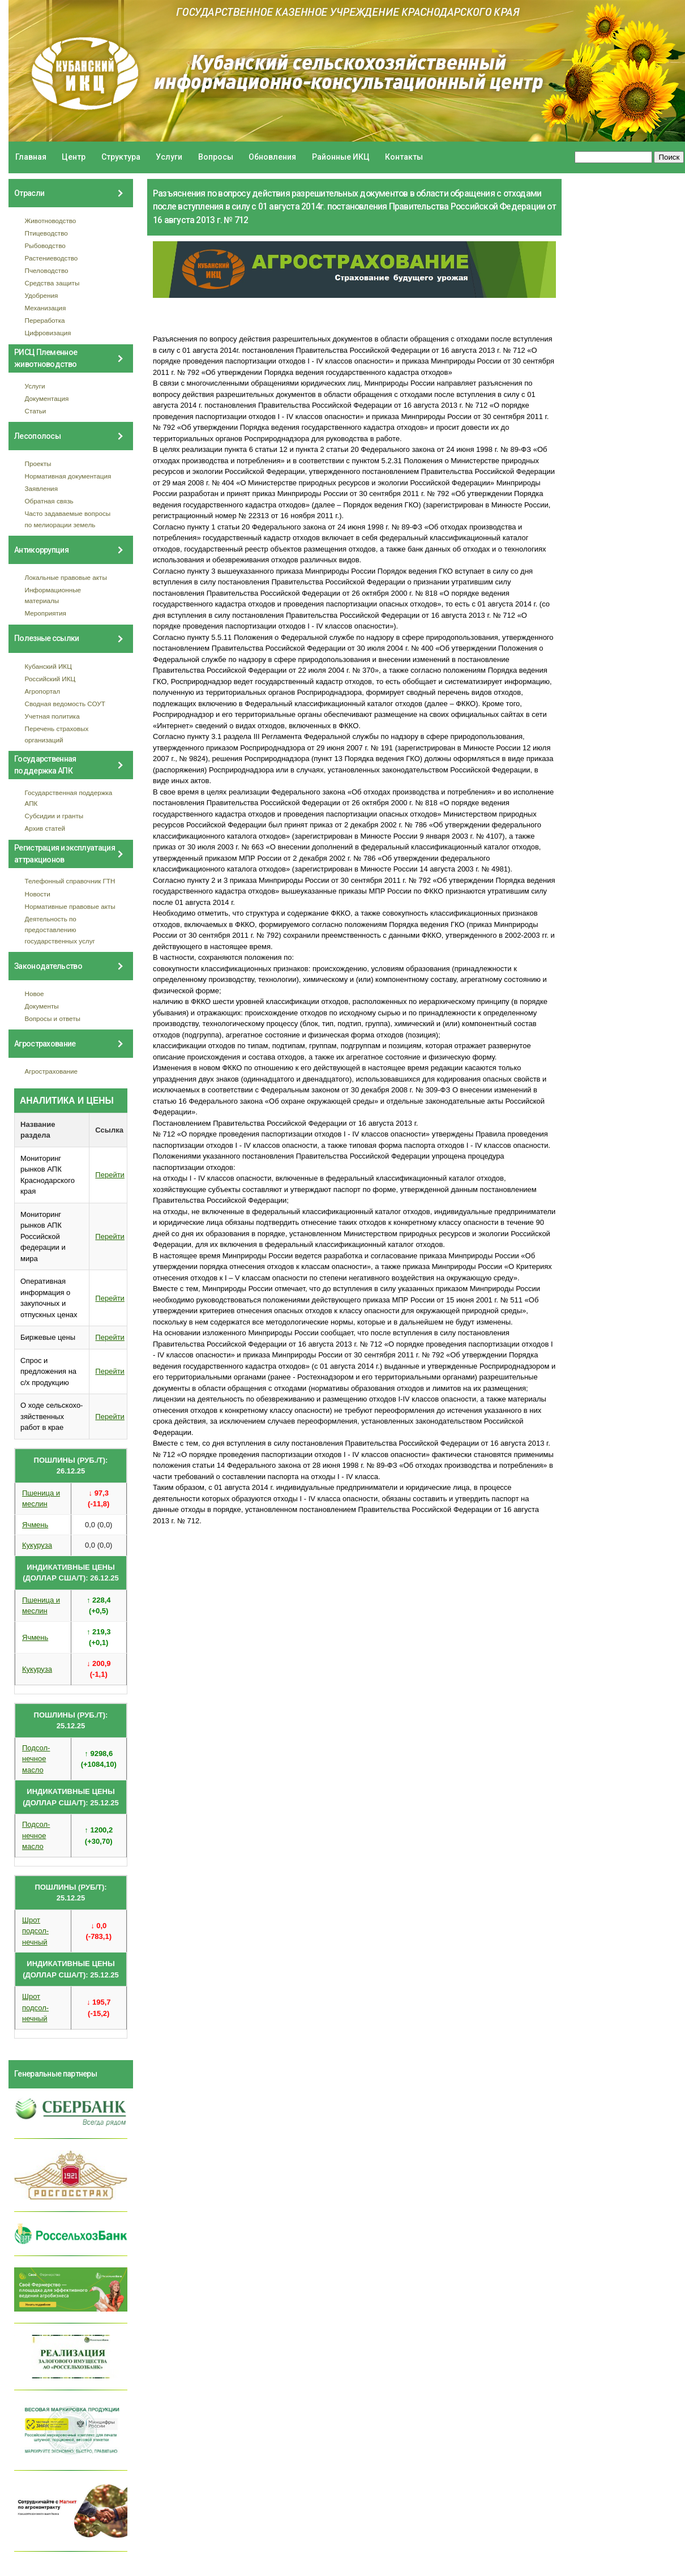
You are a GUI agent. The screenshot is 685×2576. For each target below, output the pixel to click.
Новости (37, 894)
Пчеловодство (46, 270)
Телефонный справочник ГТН (70, 881)
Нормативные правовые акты (70, 906)
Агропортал (43, 691)
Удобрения (41, 295)
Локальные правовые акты (66, 577)
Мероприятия (45, 613)
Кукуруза (37, 1545)
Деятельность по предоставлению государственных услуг (60, 930)
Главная (30, 156)
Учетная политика (52, 716)
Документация (47, 398)
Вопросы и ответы (52, 1018)
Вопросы (215, 156)
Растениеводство (51, 258)
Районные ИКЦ (341, 156)
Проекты (38, 463)
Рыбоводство (45, 245)
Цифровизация (48, 332)
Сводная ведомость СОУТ (65, 703)
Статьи (35, 411)
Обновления (272, 156)
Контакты (404, 156)
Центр (73, 156)
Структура (120, 156)
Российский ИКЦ (50, 678)
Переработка (45, 320)
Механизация (45, 307)
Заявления (41, 488)
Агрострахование (51, 1071)
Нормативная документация (68, 476)
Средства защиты (52, 283)
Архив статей (45, 828)
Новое (34, 993)
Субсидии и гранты (54, 815)
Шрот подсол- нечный (35, 1931)
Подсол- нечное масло (36, 1759)
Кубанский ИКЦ (48, 666)
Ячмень (35, 1524)
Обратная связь (49, 501)
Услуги (169, 156)
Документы (42, 1006)
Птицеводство (46, 233)
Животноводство (50, 220)
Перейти (110, 1174)
